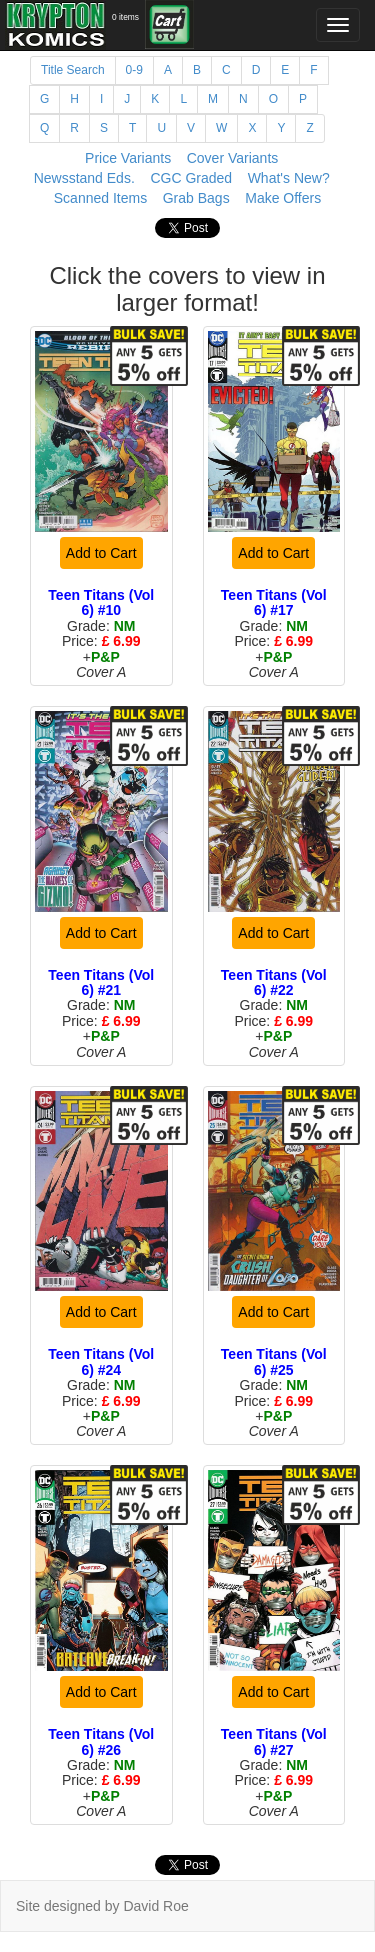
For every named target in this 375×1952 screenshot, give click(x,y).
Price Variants (128, 158)
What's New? (289, 178)
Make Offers (283, 198)
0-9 (134, 70)
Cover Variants (233, 158)
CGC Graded (191, 178)
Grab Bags (196, 198)
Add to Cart (101, 553)
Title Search (73, 70)
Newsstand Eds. (84, 178)
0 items (125, 17)
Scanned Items (100, 198)
